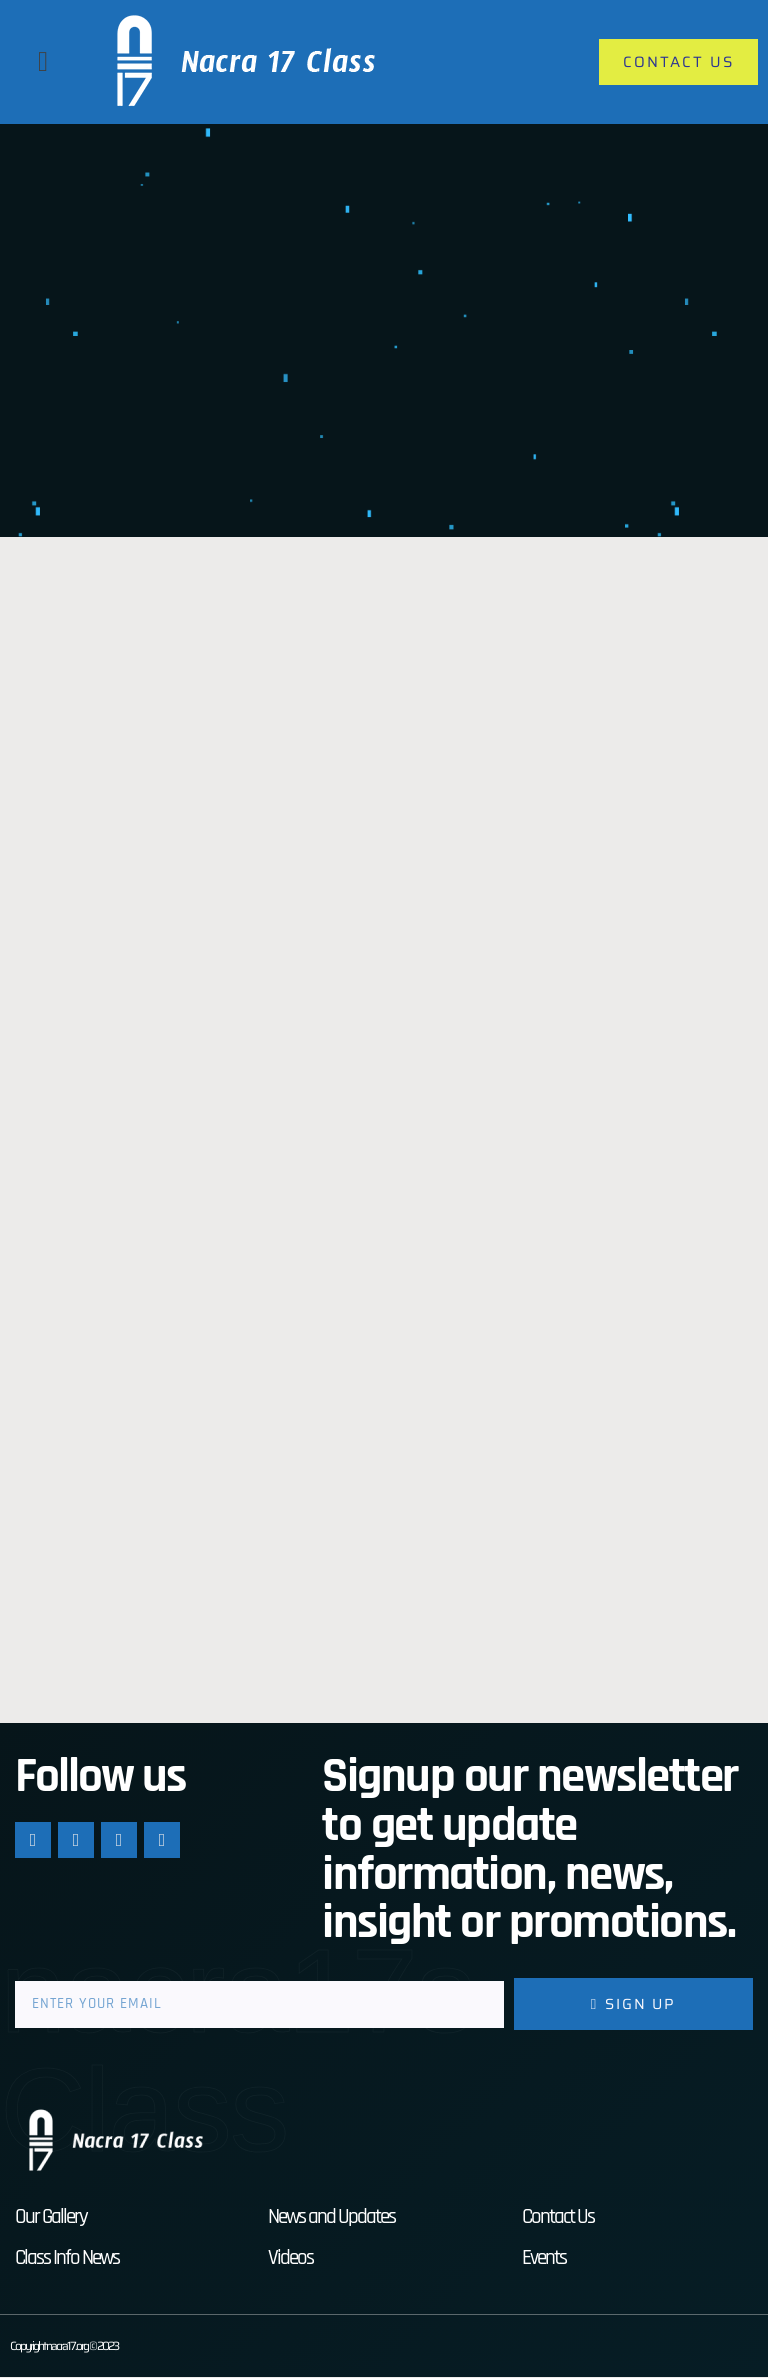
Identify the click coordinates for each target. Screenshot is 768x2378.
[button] (43, 62)
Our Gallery (51, 2217)
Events (544, 2258)
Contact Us (558, 2217)
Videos (290, 2258)
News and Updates (331, 2217)
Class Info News (67, 2258)
